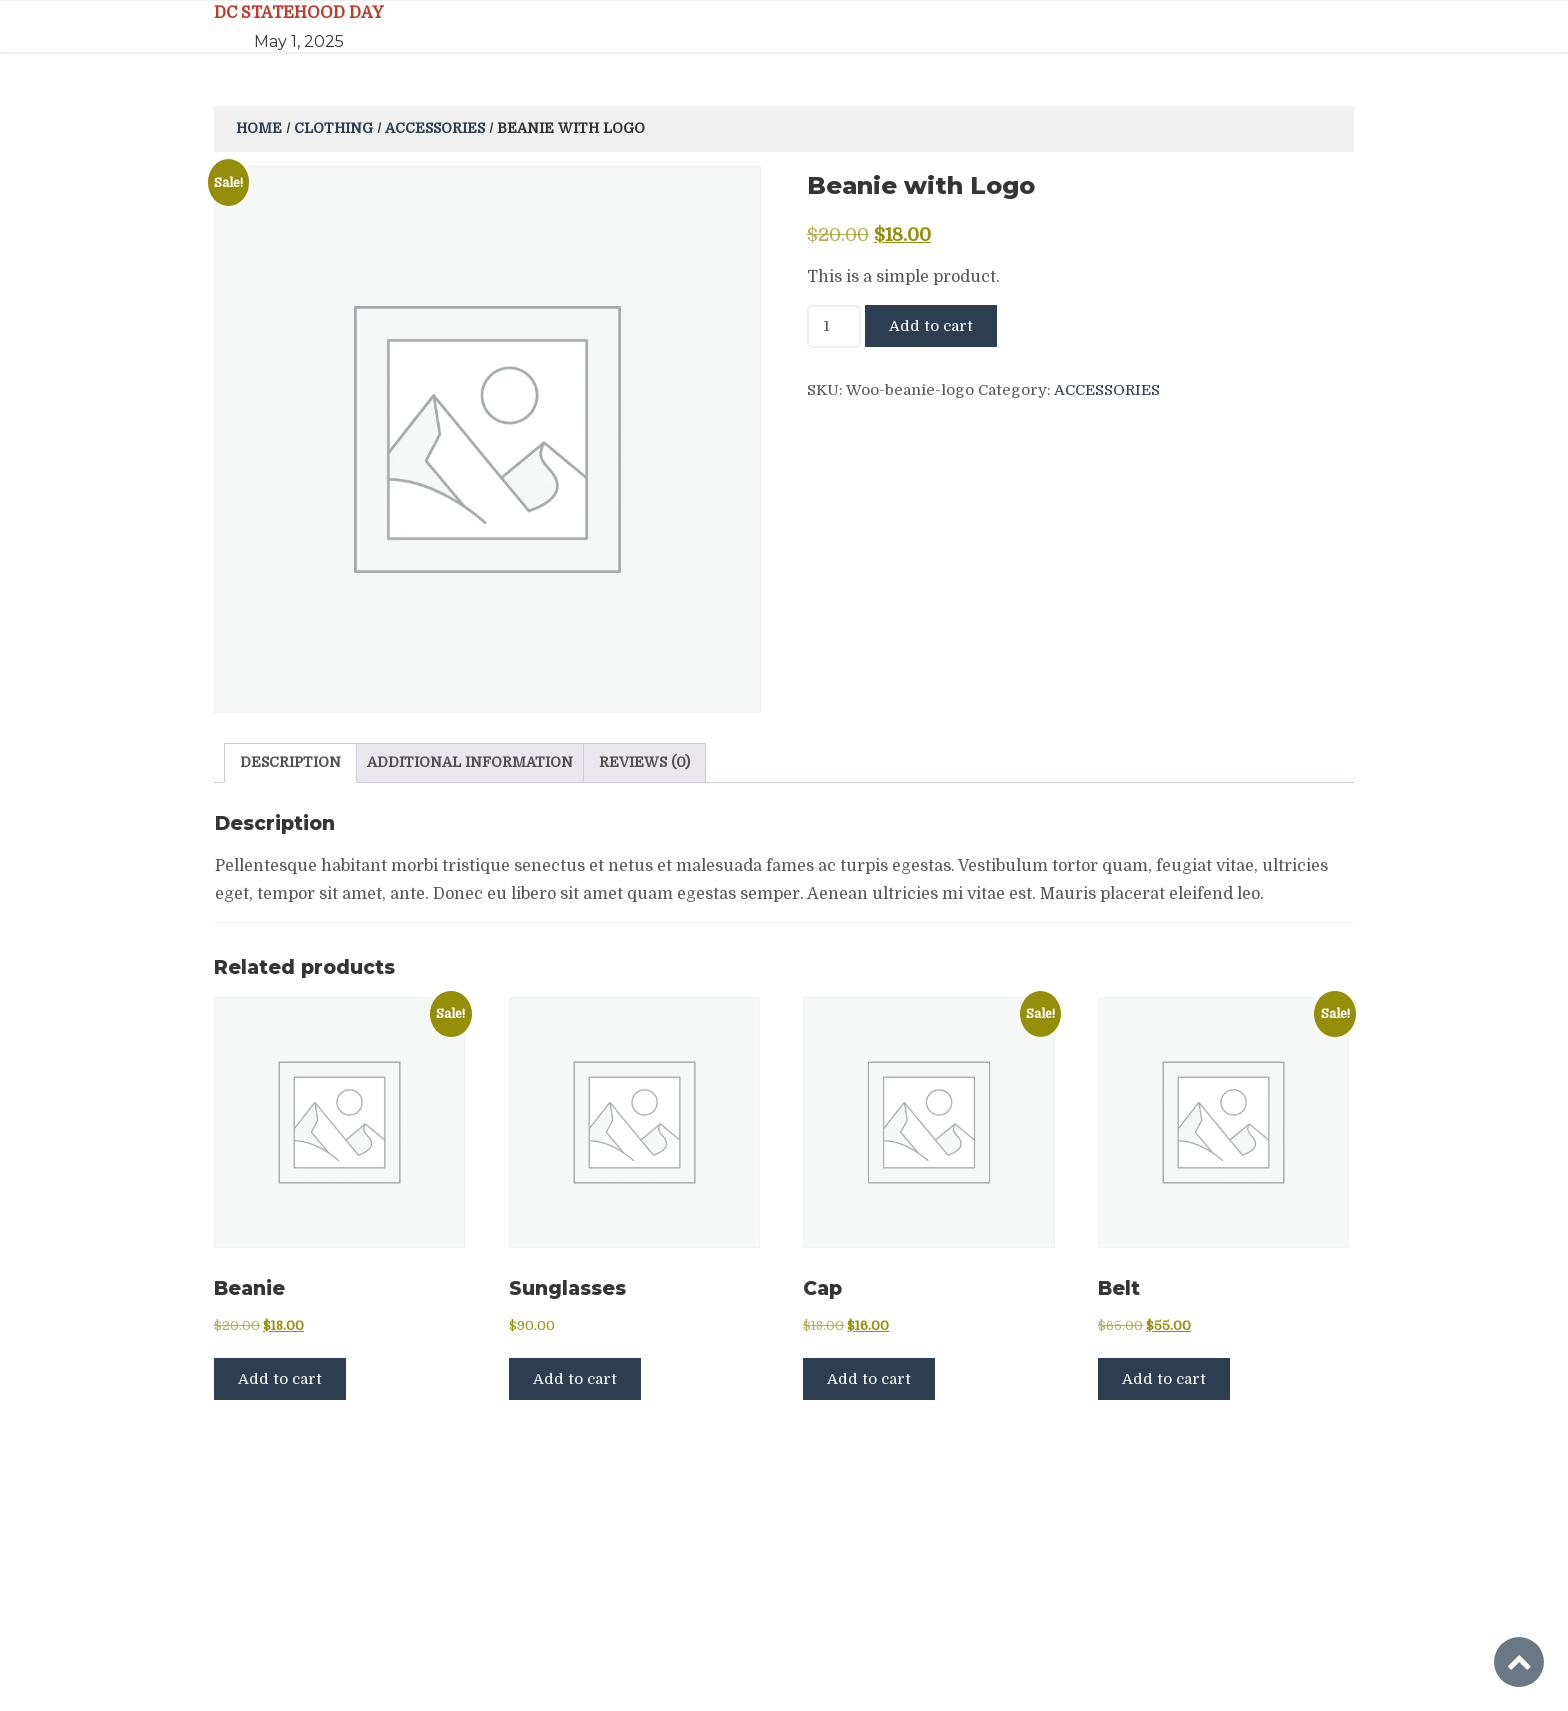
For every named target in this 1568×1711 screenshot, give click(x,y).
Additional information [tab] (470, 762)
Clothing (333, 128)
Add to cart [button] (280, 1379)
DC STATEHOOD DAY (298, 13)
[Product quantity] (834, 327)
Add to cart (931, 326)
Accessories (435, 128)
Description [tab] (290, 762)
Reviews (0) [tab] (644, 762)
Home (259, 128)
